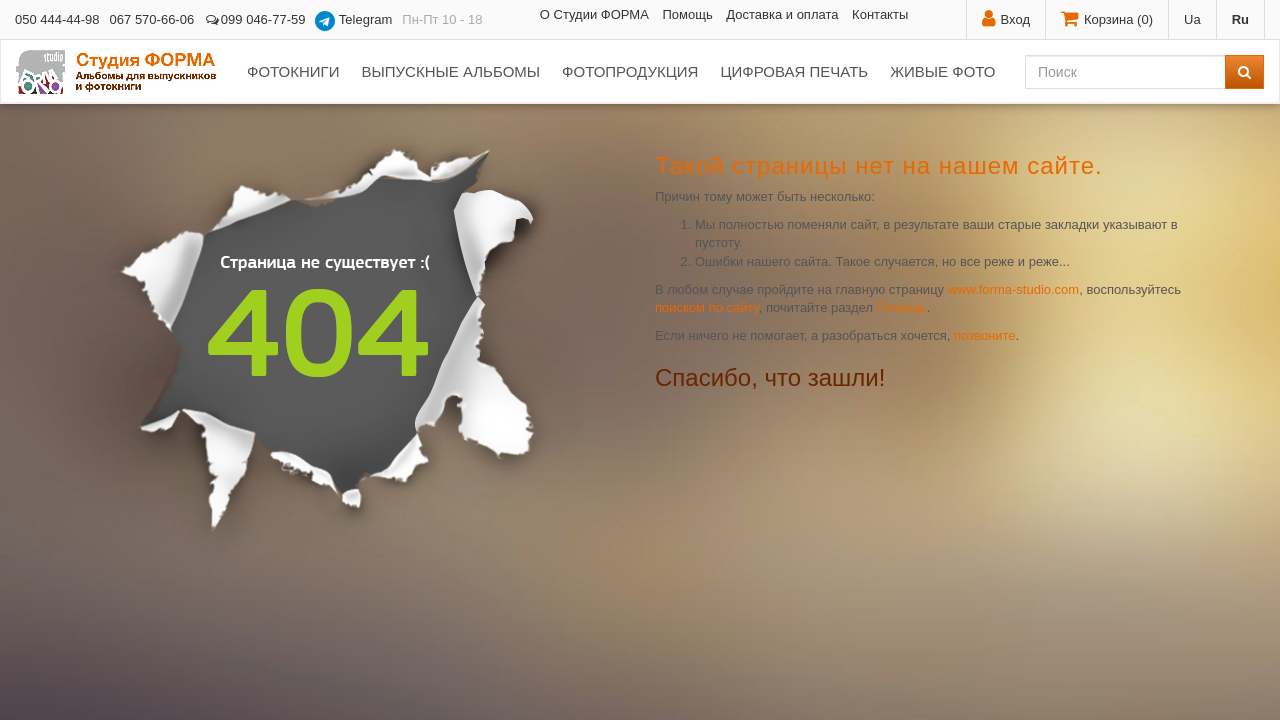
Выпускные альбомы (450, 71)
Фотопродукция (630, 71)
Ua (1192, 19)
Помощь (687, 14)
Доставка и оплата (782, 14)
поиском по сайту (707, 307)
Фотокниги (293, 71)
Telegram (353, 21)
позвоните (985, 335)
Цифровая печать (794, 71)
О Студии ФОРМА (594, 14)
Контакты (880, 14)
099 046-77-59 (254, 19)
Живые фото (942, 71)
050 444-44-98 (57, 19)
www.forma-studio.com (1013, 289)
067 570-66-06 (152, 19)
